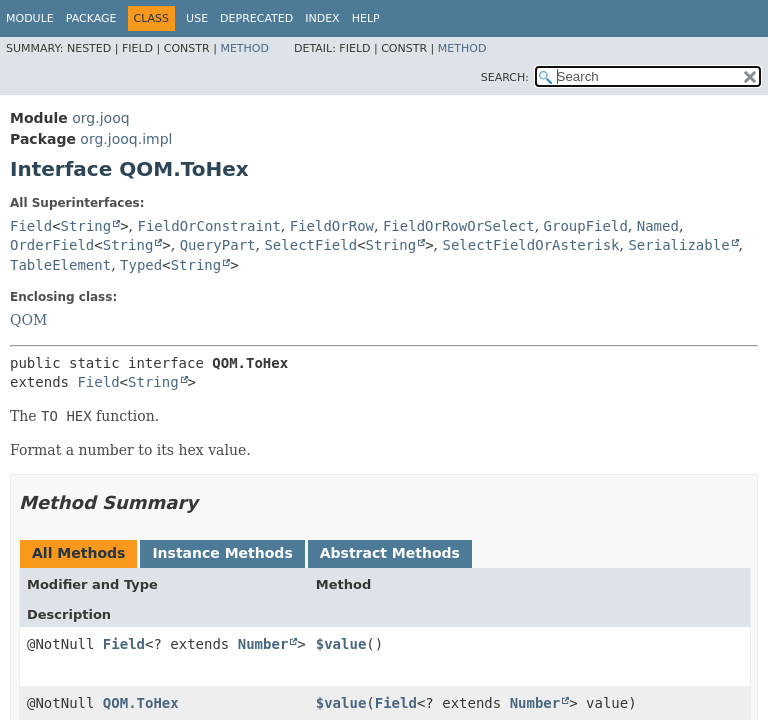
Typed (141, 265)
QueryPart (218, 245)
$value (341, 644)
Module (30, 18)
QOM (28, 320)
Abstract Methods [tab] (390, 553)
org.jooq (100, 118)
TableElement (60, 265)
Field (31, 226)
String (86, 226)
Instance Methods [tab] (222, 553)
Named (658, 226)
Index (322, 18)
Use (197, 18)
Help (366, 18)
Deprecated (256, 18)
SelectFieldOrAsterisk (531, 245)
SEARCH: (505, 77)
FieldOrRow (332, 226)
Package (91, 18)
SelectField (310, 245)
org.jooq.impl (126, 139)
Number (263, 644)
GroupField (586, 226)
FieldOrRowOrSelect (459, 226)
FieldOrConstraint (209, 226)
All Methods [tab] (78, 553)
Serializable (678, 245)
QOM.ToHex (141, 703)
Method (244, 48)
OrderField (52, 245)
